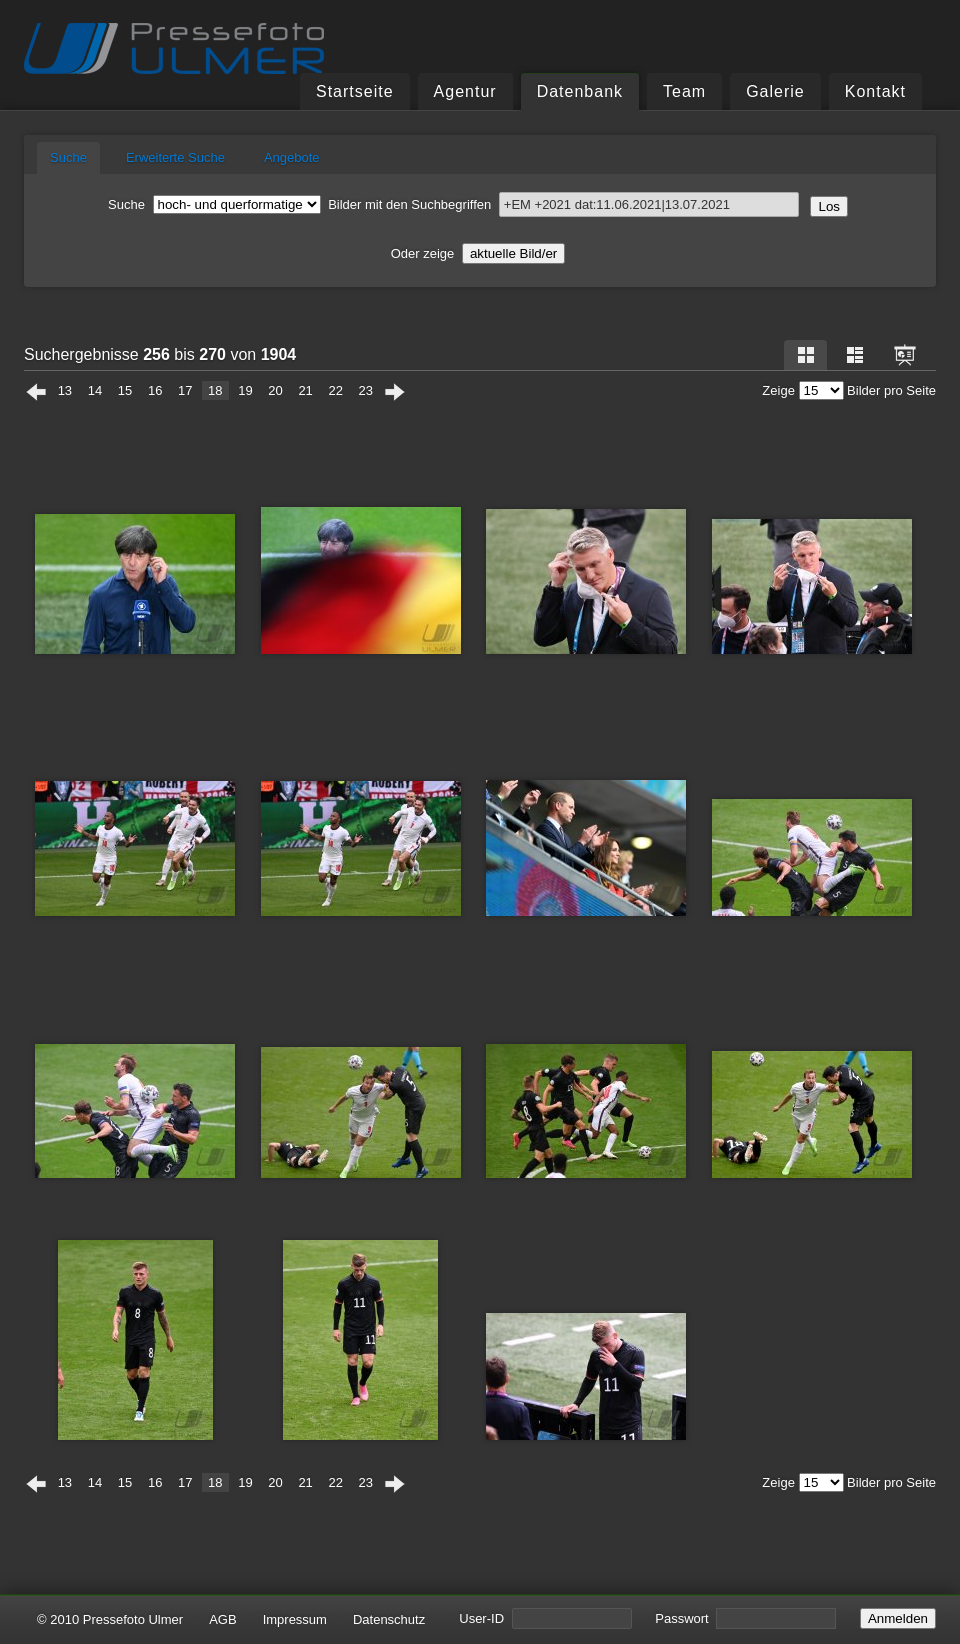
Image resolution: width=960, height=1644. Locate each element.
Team (684, 91)
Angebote (292, 157)
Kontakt (875, 91)
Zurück (36, 392)
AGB (222, 1619)
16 (155, 390)
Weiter (395, 392)
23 (366, 390)
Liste (855, 355)
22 (335, 390)
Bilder (259, 204)
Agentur (465, 91)
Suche (68, 157)
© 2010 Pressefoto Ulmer (110, 1619)
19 (245, 390)
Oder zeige (478, 253)
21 (305, 390)
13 (65, 390)
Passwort (745, 1618)
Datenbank (580, 91)
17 (185, 390)
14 (95, 390)
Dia (905, 355)
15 (125, 390)
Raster (806, 355)
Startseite (355, 91)
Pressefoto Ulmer (174, 49)
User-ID (545, 1618)
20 (275, 390)
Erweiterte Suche (175, 157)
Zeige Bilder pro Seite (849, 390)
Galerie (775, 91)
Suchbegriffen (605, 204)
